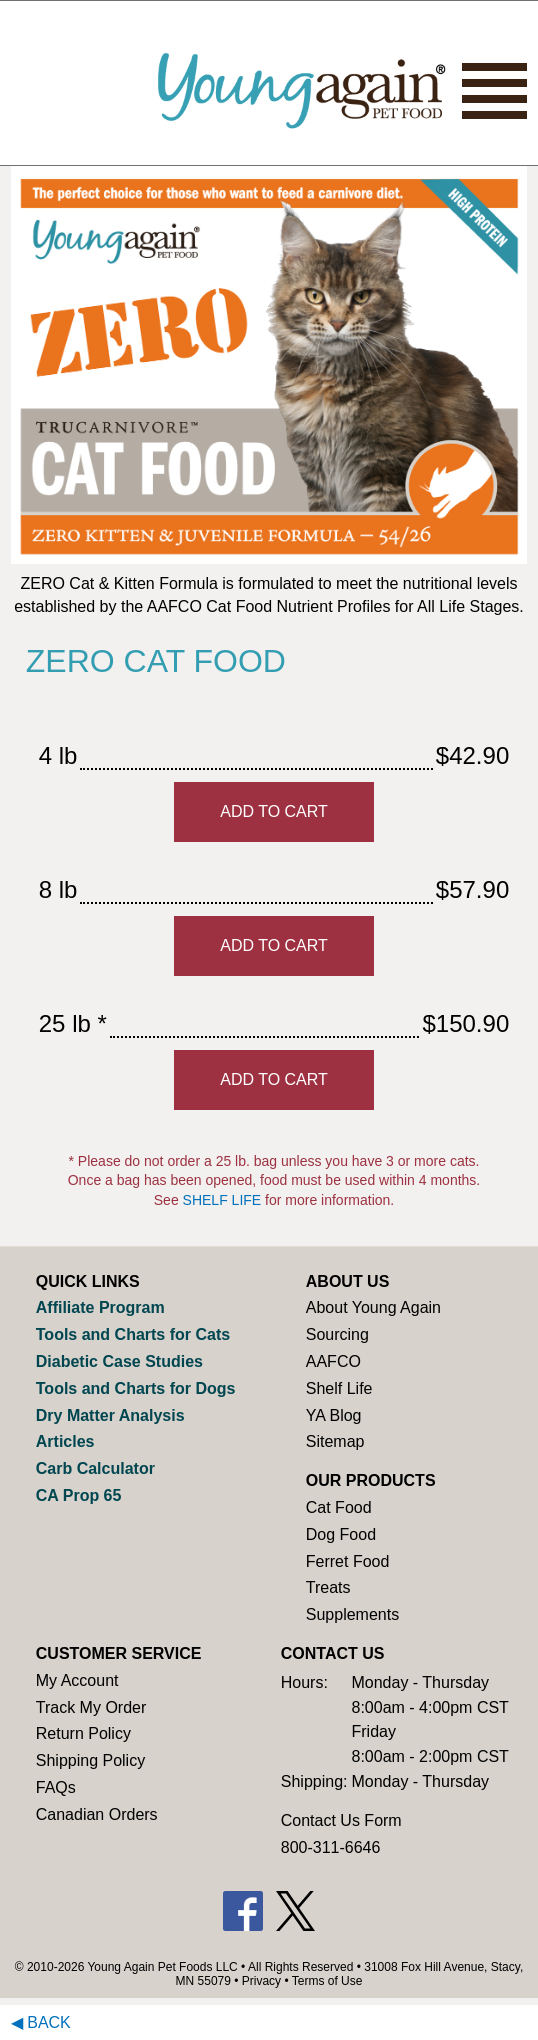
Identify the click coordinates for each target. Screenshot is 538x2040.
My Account (77, 1680)
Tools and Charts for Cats (133, 1334)
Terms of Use (327, 1981)
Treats (328, 1587)
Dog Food (341, 1534)
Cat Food (339, 1507)
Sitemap (335, 1441)
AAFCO (333, 1361)
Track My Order (91, 1707)
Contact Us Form (341, 1820)
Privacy (261, 1981)
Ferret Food (348, 1561)
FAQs (56, 1787)
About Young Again (373, 1307)
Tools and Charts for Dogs (136, 1388)
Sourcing (337, 1334)
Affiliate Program (100, 1307)
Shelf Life (339, 1388)
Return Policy (83, 1733)
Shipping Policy (90, 1760)
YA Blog (334, 1415)
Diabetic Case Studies (119, 1361)
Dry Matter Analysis (110, 1415)
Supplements (352, 1614)
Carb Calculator (95, 1468)
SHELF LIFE (222, 1200)
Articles (65, 1441)
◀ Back (41, 2022)
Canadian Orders (97, 1814)
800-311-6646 (331, 1847)
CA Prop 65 (79, 1495)
